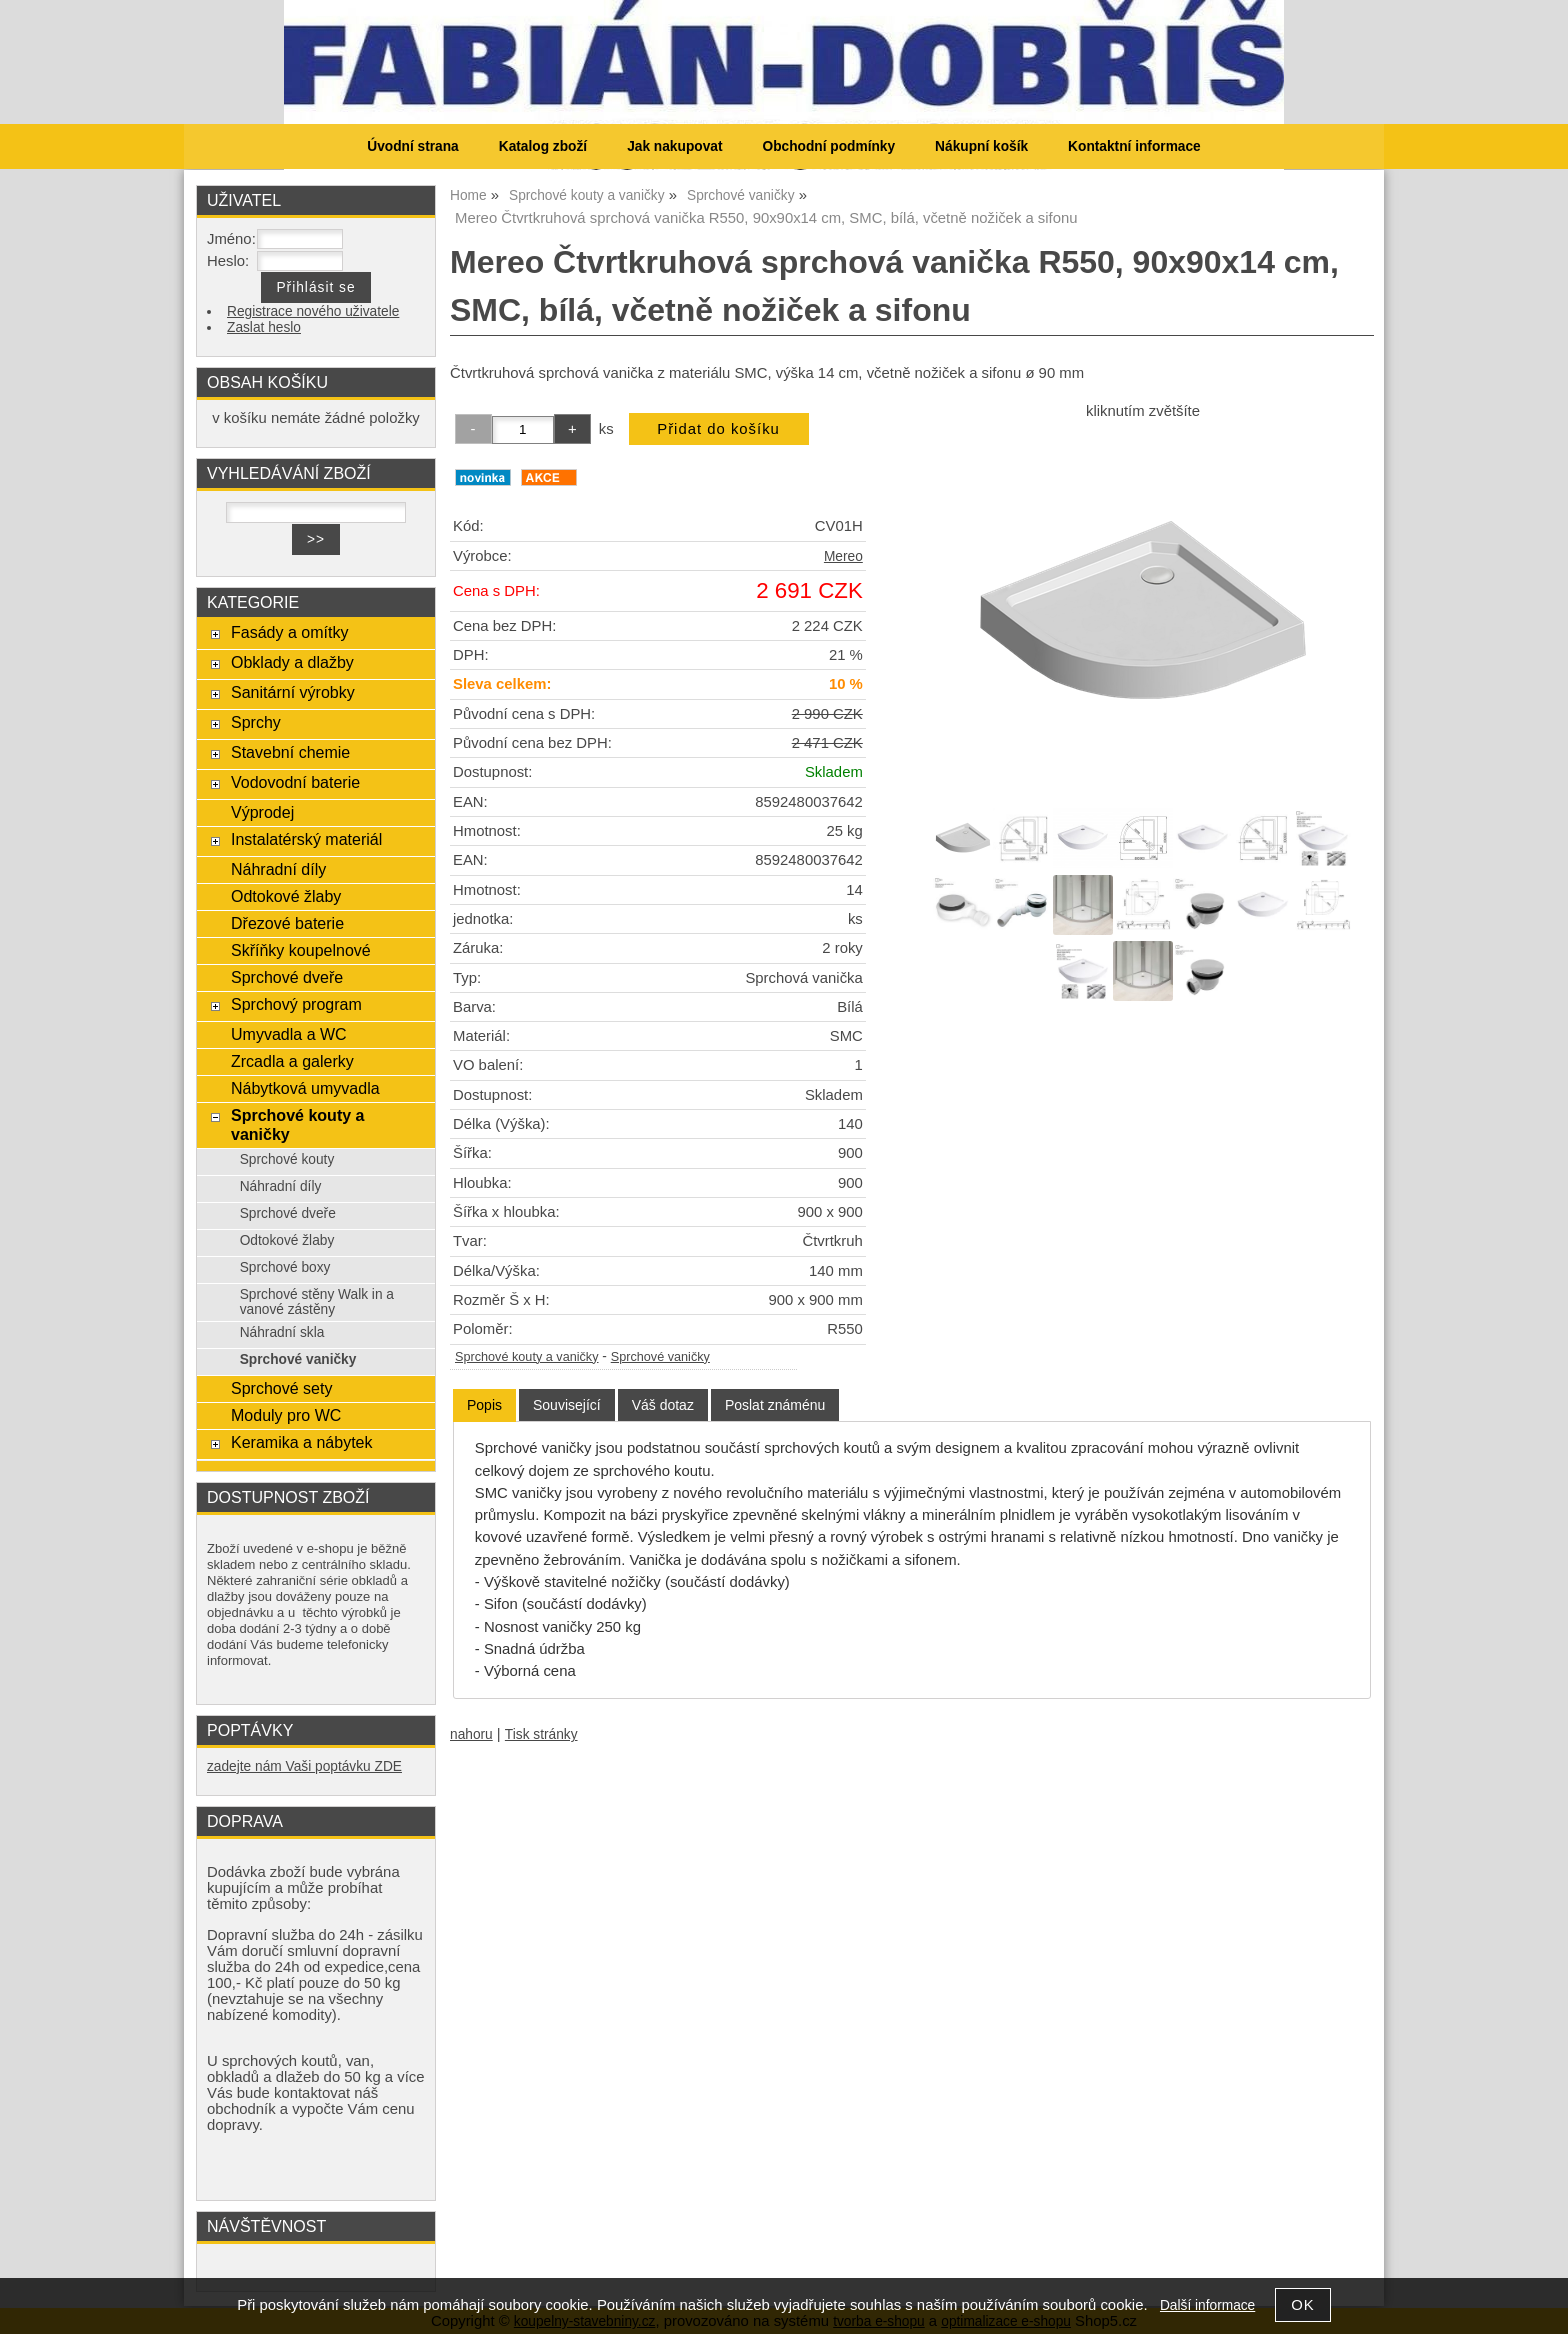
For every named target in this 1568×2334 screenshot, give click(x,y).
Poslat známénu (775, 1405)
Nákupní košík (981, 146)
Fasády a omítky (290, 632)
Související (567, 1405)
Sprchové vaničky (660, 1357)
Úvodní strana (412, 146)
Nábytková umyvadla (305, 1088)
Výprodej (262, 812)
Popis (484, 1405)
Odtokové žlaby (286, 896)
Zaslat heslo (264, 327)
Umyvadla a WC (289, 1034)
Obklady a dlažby (292, 662)
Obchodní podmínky (828, 146)
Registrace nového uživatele (313, 311)
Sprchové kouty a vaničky (527, 1357)
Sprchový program (296, 1004)
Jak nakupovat (674, 146)
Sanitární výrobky (293, 692)
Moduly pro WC (286, 1415)
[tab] (484, 1405)
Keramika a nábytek (302, 1442)
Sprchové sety (281, 1388)
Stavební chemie (290, 752)
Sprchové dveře (287, 977)
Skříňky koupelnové (301, 950)
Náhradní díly (278, 869)
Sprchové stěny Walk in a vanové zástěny (317, 1302)
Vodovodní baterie (295, 782)
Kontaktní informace (1134, 146)
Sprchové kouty (287, 1159)
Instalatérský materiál (306, 839)
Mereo (843, 556)
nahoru (471, 1734)
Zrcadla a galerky (292, 1061)
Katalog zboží (543, 146)
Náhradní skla (282, 1332)
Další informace (1207, 2305)
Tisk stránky (541, 1734)
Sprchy (256, 722)
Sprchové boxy (285, 1267)
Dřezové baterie (287, 923)
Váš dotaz (663, 1405)
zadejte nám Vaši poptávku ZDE (304, 1766)
